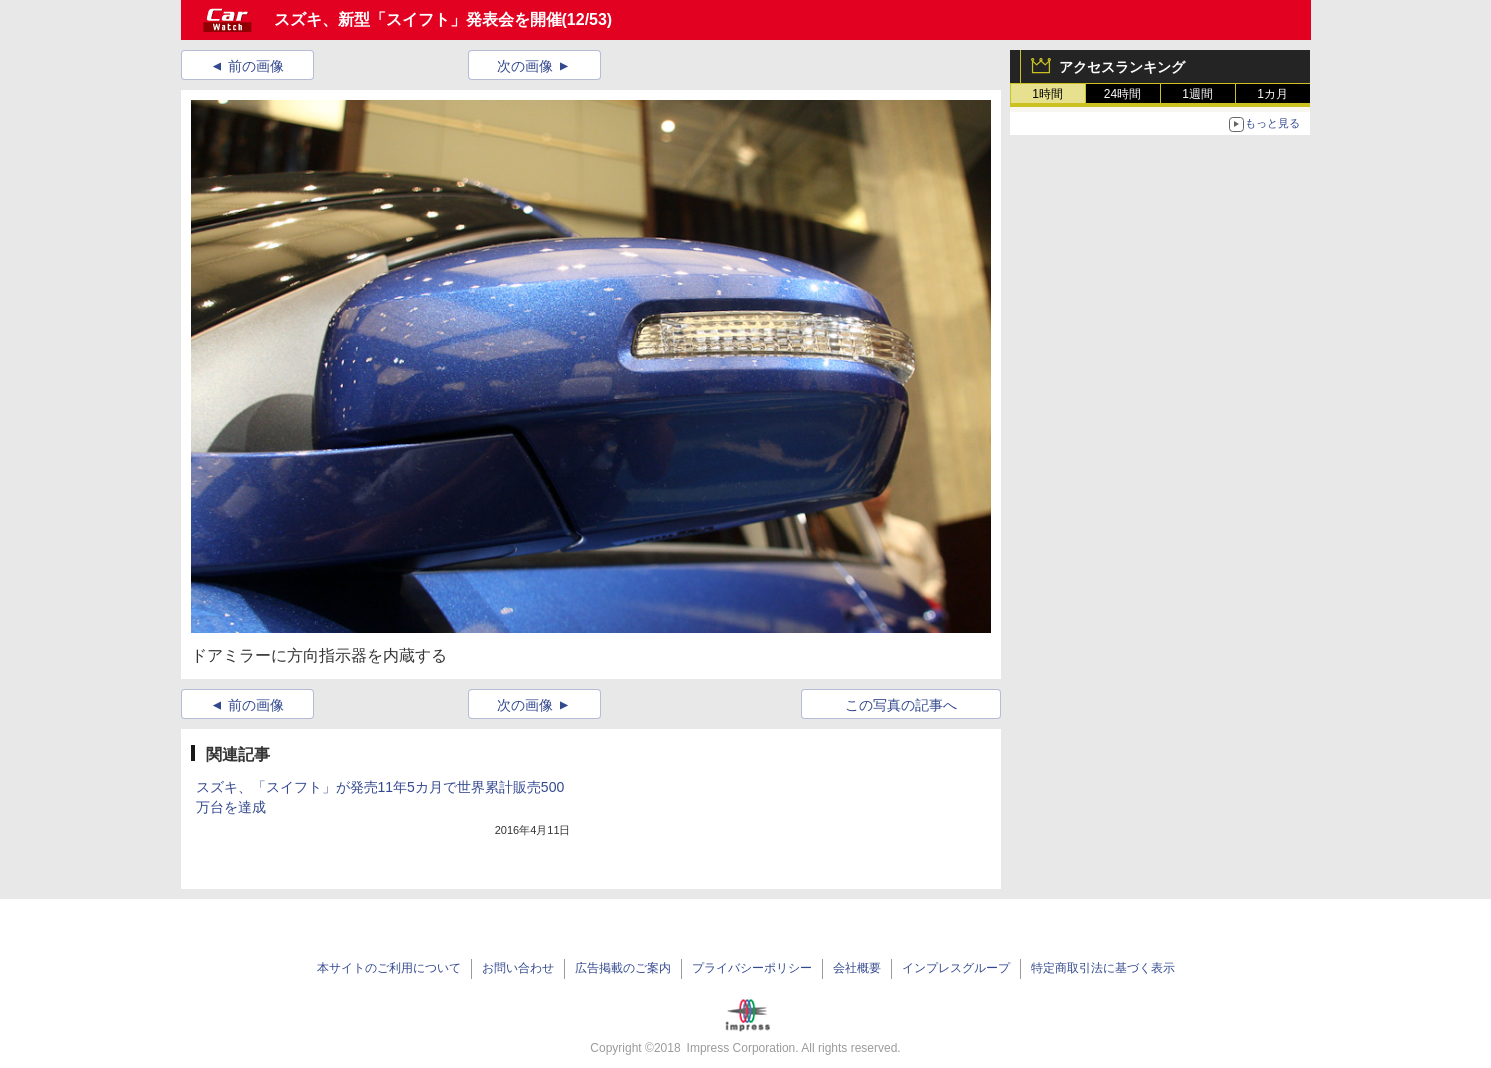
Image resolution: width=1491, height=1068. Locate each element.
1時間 (1047, 94)
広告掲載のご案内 (623, 968)
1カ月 (1272, 94)
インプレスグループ (956, 968)
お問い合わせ (518, 968)
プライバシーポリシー (752, 968)
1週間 (1197, 94)
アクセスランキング (1122, 67)
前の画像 (256, 66)
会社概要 (857, 968)
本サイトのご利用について (389, 968)
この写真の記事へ (901, 705)
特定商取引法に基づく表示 (1103, 968)
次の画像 (525, 66)
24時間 (1122, 94)
